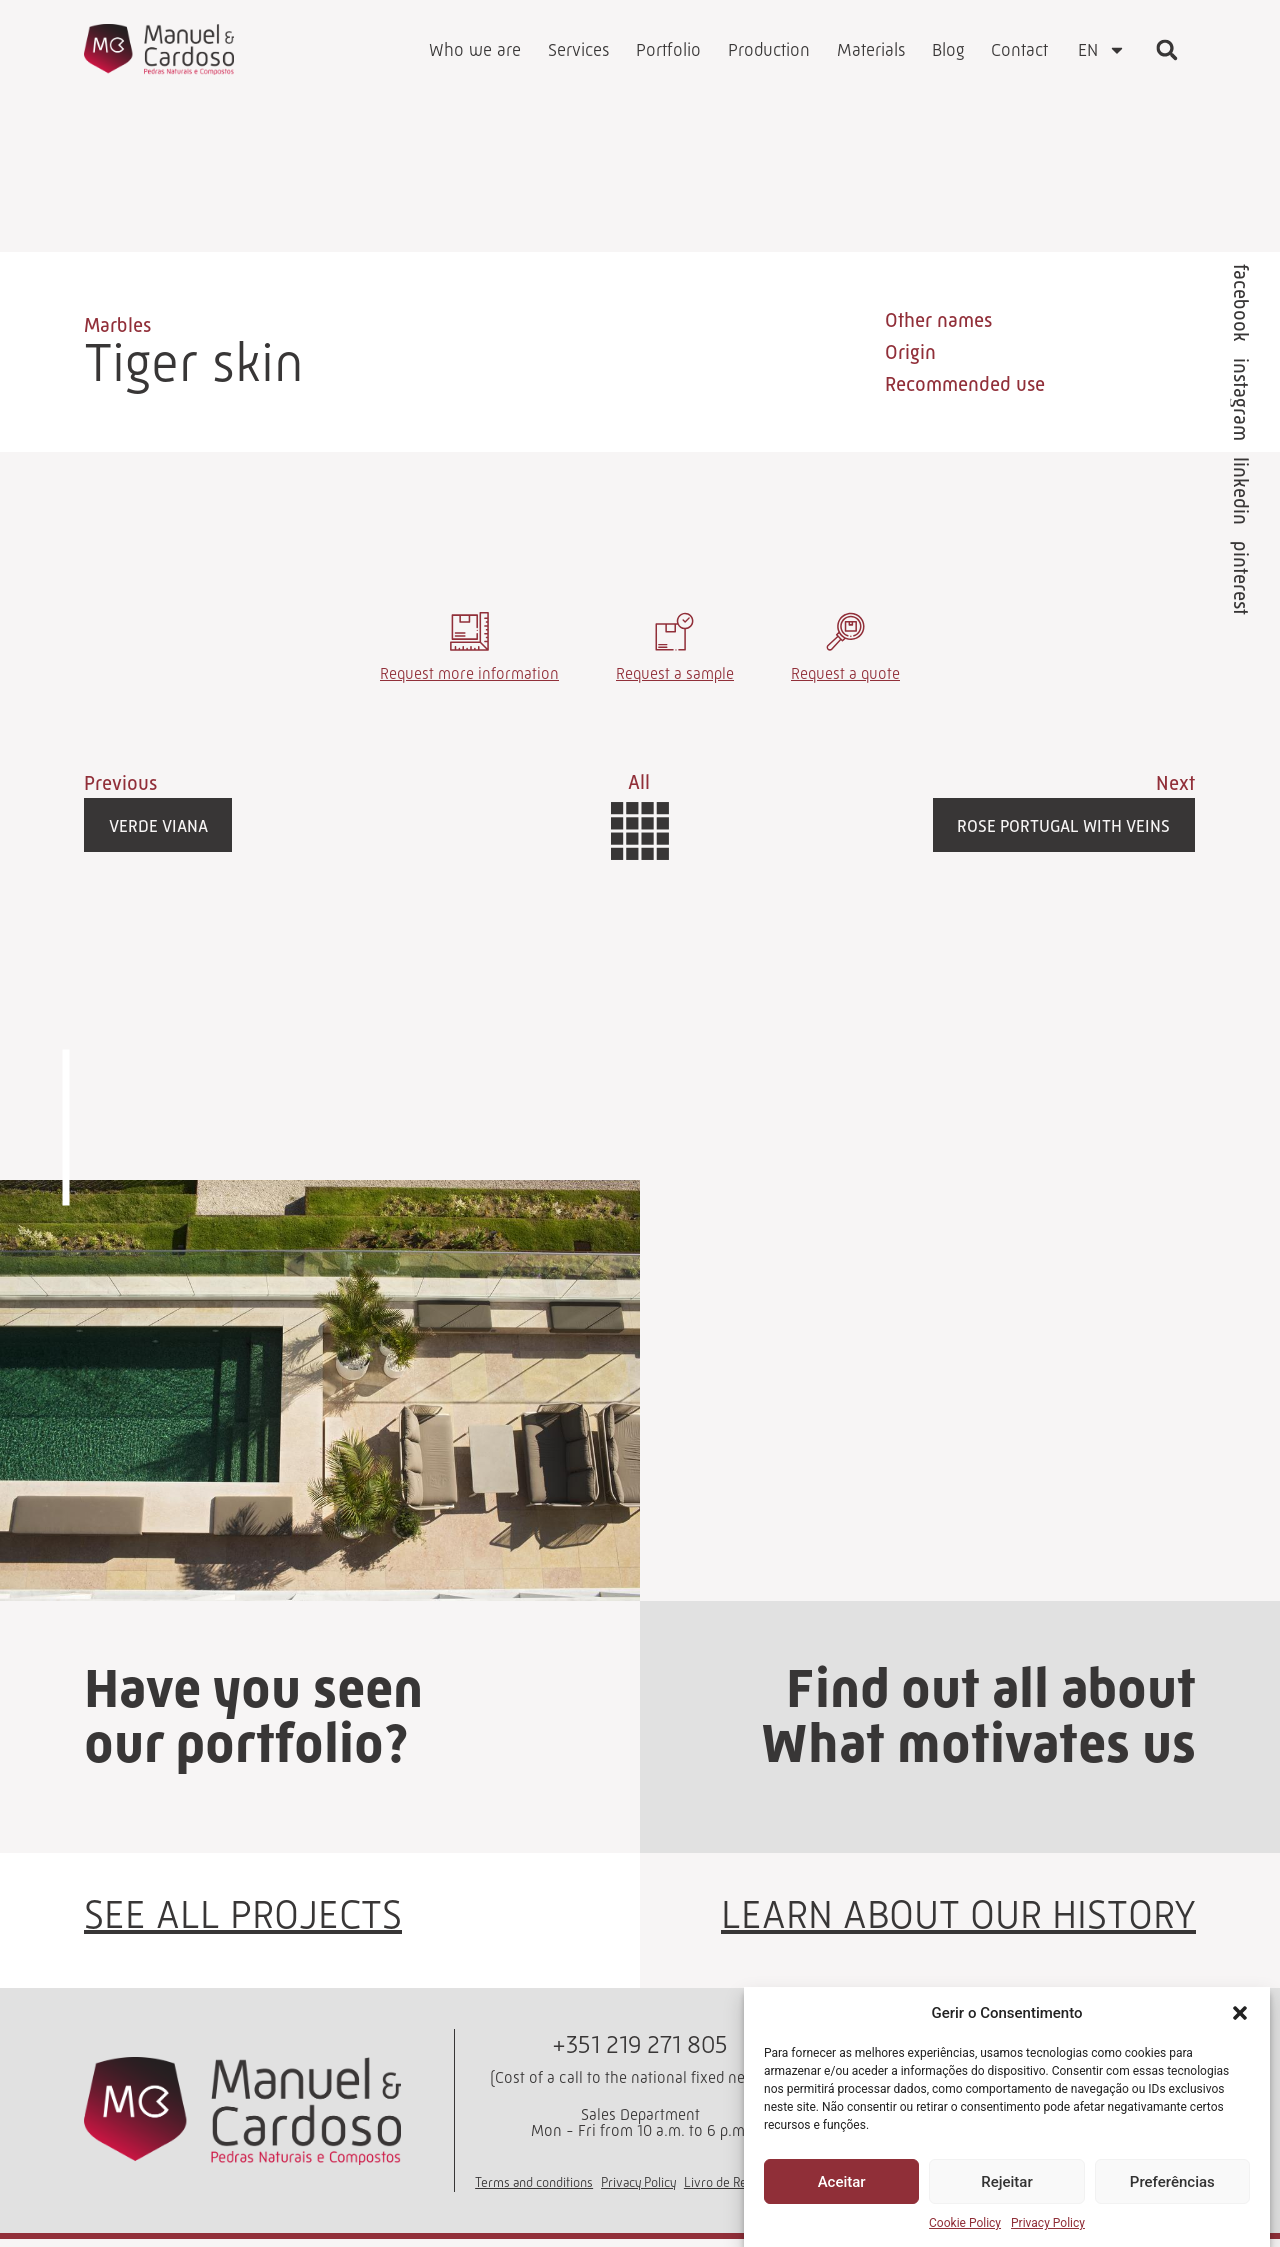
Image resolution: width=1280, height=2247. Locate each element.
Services (578, 50)
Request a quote (845, 680)
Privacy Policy (1048, 2223)
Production (769, 50)
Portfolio (668, 50)
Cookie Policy (965, 2223)
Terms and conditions (534, 2190)
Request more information (469, 680)
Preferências (1172, 2182)
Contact (1019, 50)
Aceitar (842, 2182)
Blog (948, 50)
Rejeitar (1006, 2182)
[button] (1240, 2013)
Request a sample (675, 680)
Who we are (475, 50)
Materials (871, 50)
